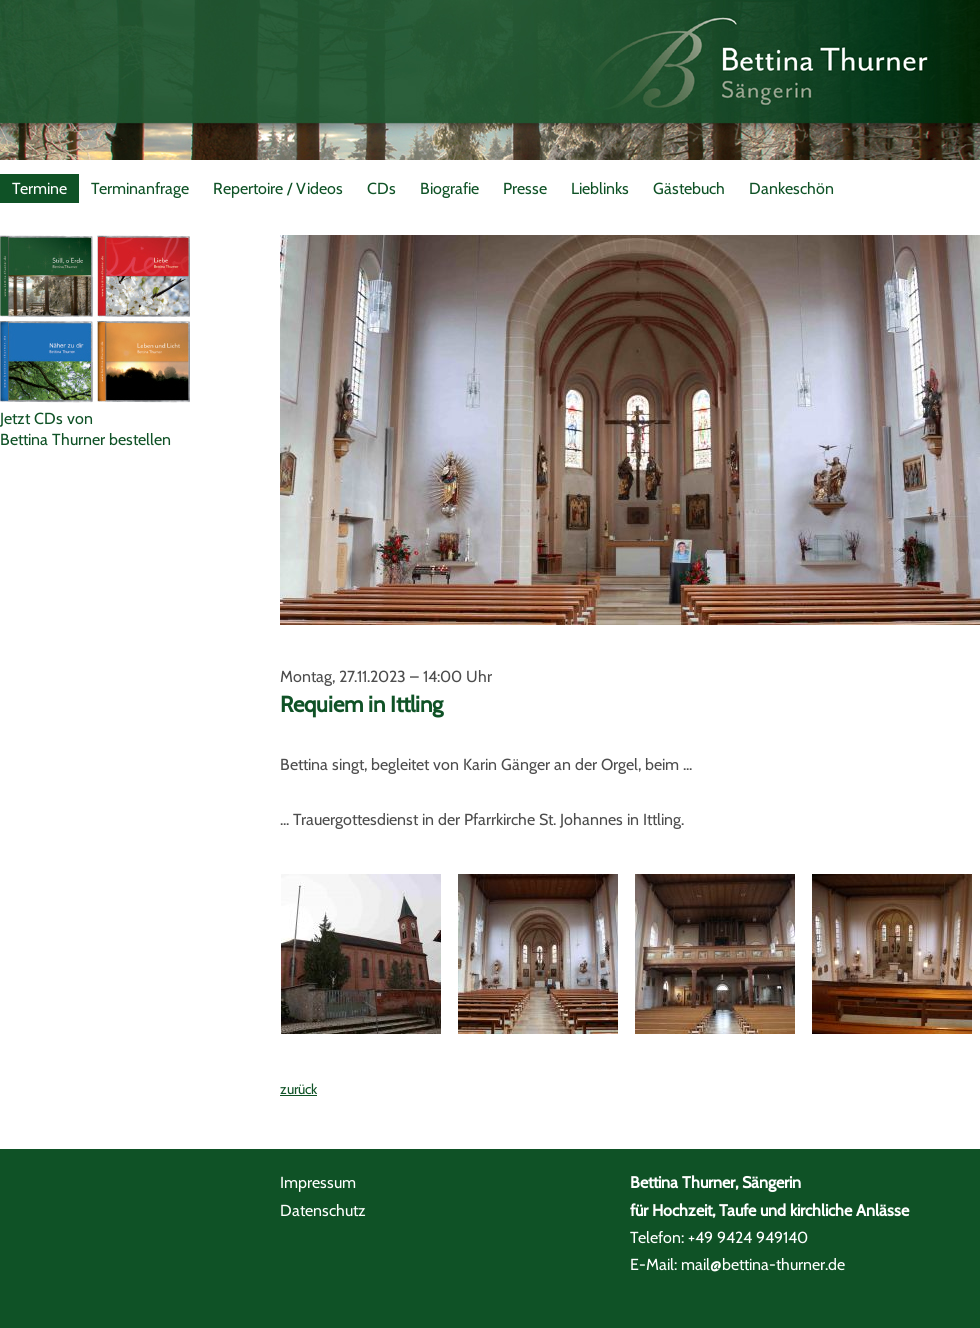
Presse (525, 188)
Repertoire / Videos (278, 188)
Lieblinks (600, 188)
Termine (39, 188)
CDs (381, 188)
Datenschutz (323, 1210)
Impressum (318, 1182)
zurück (298, 1089)
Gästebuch (689, 188)
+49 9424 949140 (748, 1237)
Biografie (449, 188)
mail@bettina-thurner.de (763, 1264)
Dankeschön (791, 188)
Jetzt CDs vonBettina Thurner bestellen (85, 429)
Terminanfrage (140, 188)
